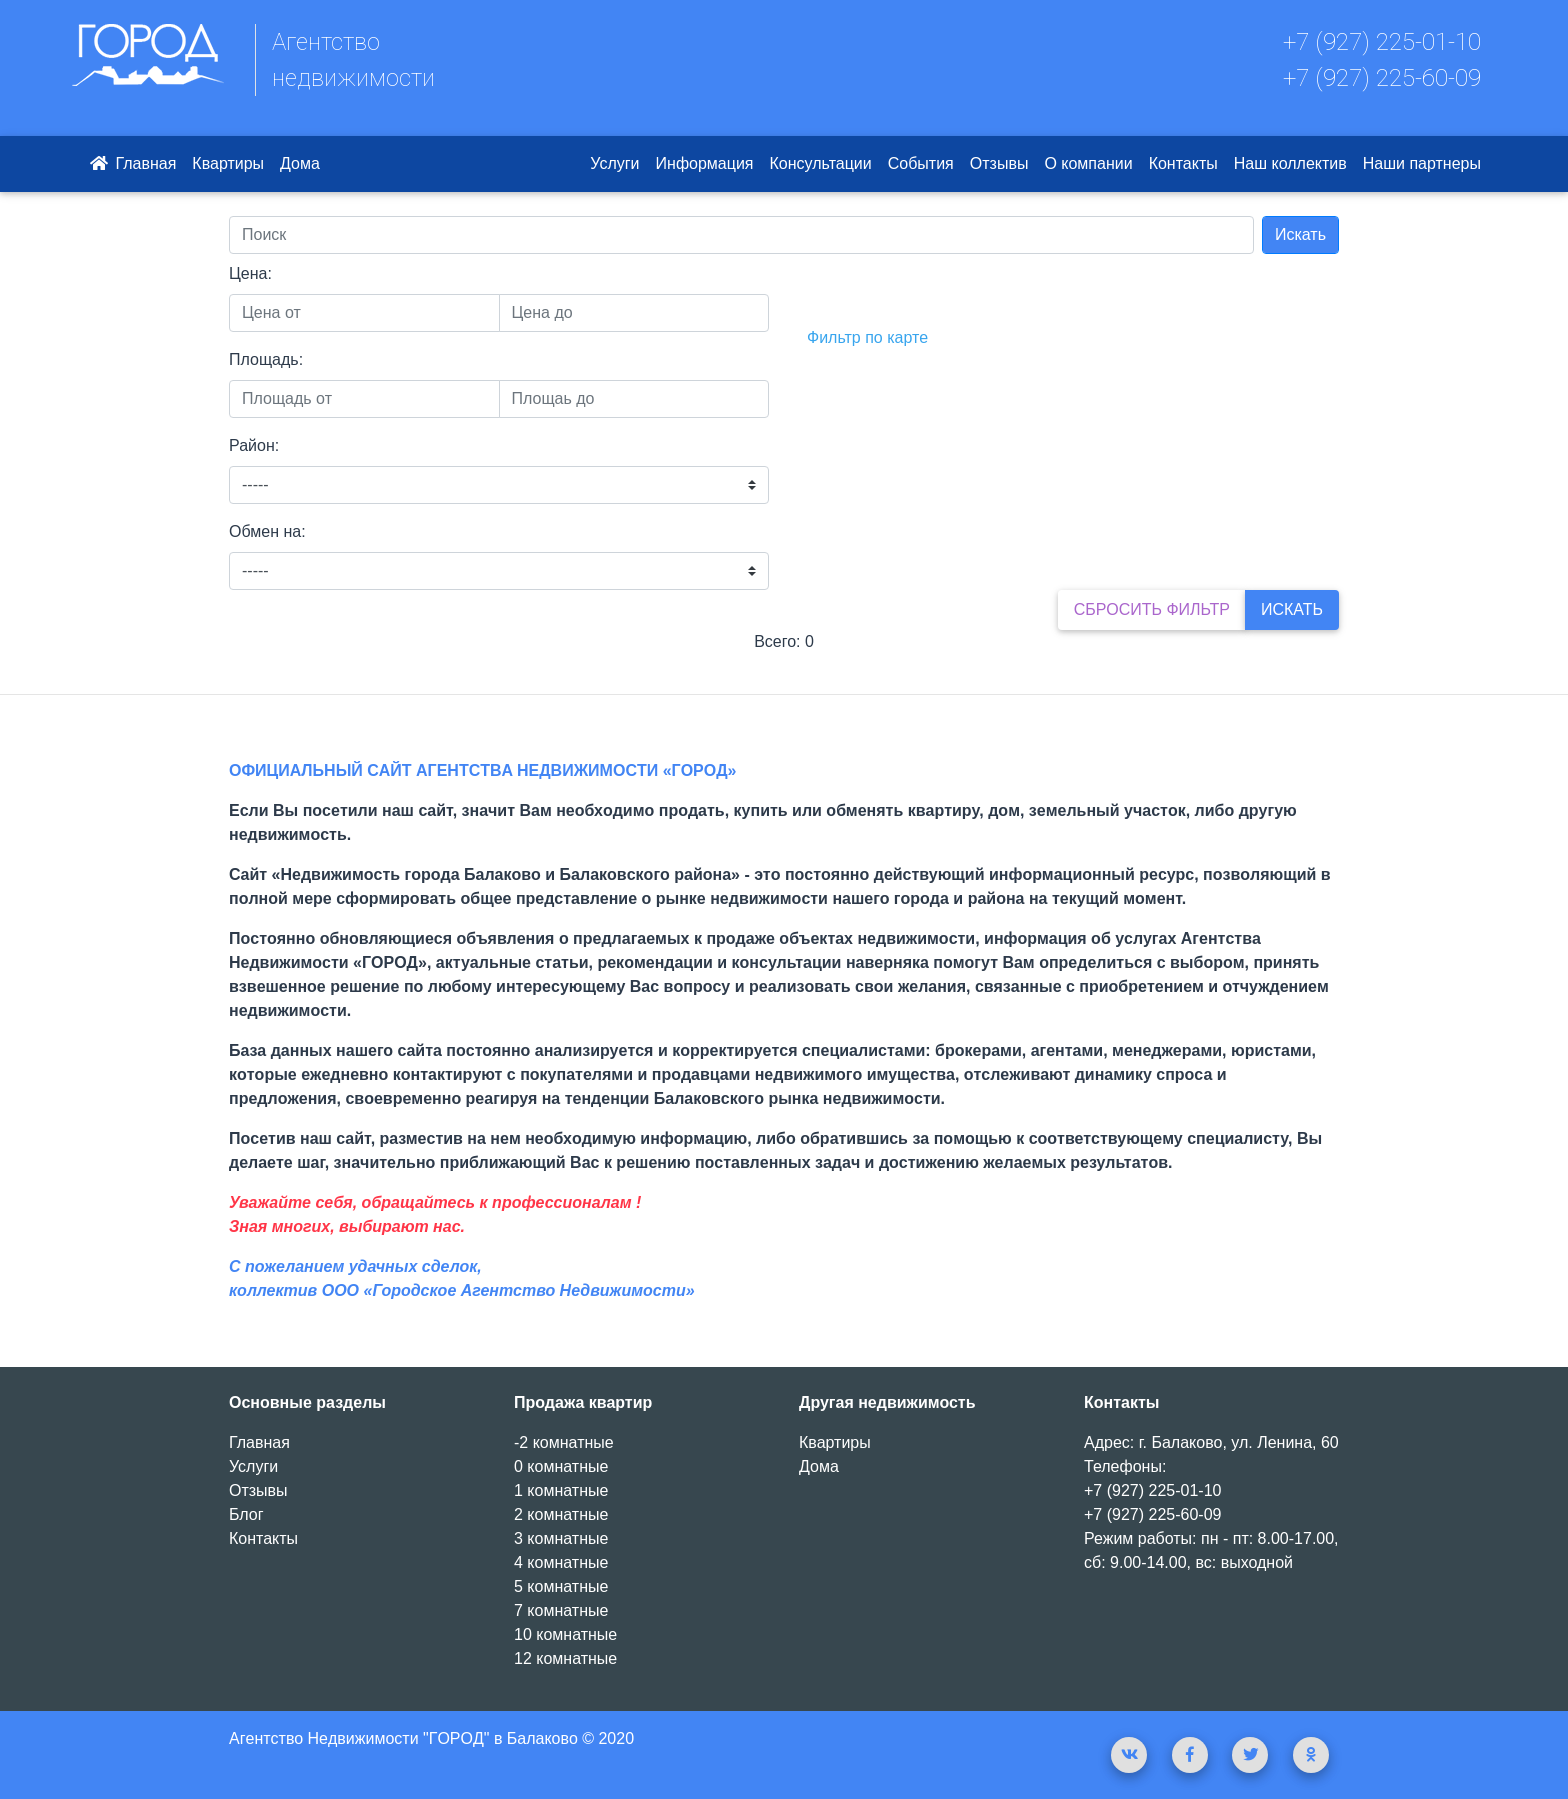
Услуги (614, 163)
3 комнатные (561, 1538)
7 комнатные (561, 1610)
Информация (705, 163)
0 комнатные (561, 1466)
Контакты (1183, 163)
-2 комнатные (564, 1442)
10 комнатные (565, 1634)
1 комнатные (561, 1490)
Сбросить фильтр (1152, 609)
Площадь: (266, 359)
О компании (1088, 163)
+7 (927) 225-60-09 (1382, 78)
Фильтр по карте (867, 337)
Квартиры (228, 163)
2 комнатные (561, 1514)
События (921, 163)
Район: (254, 445)
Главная (131, 163)
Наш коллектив (1290, 163)
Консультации (821, 163)
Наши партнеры (1422, 163)
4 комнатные (561, 1562)
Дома (300, 163)
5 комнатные (561, 1586)
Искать (1300, 234)
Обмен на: (267, 531)
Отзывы (999, 163)
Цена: (250, 273)
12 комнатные (565, 1658)
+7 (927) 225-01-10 (1382, 42)
